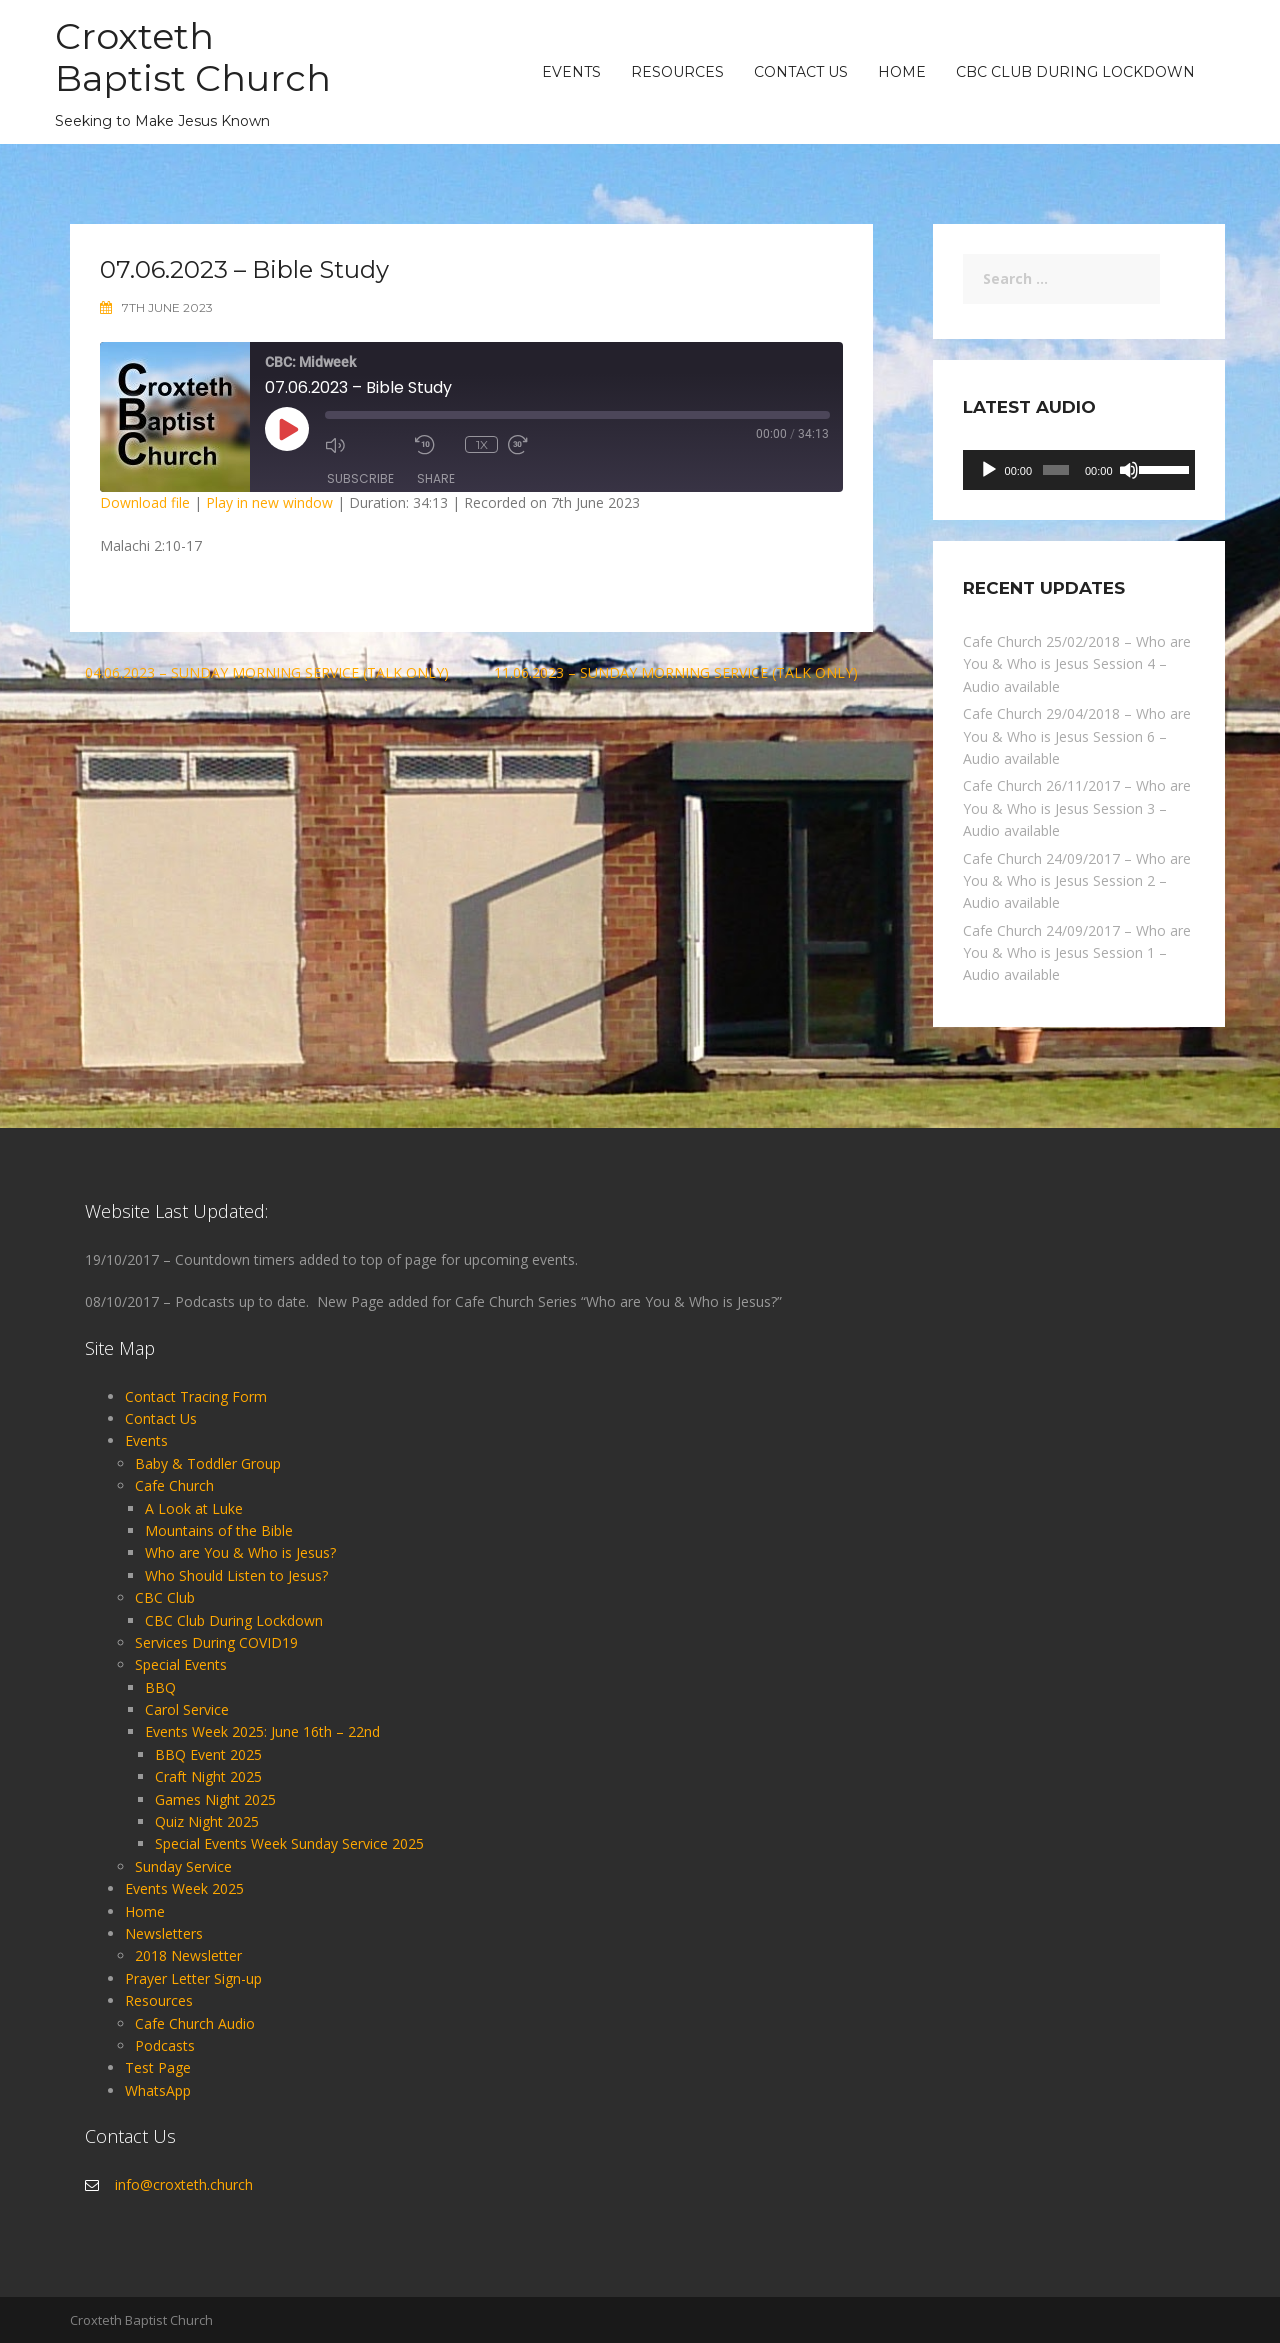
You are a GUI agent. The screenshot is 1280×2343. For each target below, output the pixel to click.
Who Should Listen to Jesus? (236, 1575)
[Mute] (1129, 470)
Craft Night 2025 (208, 1776)
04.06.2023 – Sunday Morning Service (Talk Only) (267, 672)
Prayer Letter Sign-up (193, 1978)
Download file (145, 502)
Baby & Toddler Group (208, 1463)
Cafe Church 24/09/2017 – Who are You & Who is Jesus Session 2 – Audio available (1077, 881)
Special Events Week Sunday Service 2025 (289, 1843)
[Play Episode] (287, 429)
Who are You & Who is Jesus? (240, 1552)
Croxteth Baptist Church (198, 56)
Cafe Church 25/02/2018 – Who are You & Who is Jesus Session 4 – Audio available (1077, 664)
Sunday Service (183, 1866)
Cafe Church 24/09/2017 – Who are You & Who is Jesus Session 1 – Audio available (1077, 953)
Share (436, 478)
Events (571, 72)
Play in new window (269, 502)
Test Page (158, 2067)
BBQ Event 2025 (208, 1754)
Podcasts (165, 2045)
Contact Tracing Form (196, 1396)
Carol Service (187, 1709)
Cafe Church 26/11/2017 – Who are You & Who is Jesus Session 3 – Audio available (1077, 808)
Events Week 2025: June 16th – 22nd (262, 1731)
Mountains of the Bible (219, 1530)
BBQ (160, 1687)
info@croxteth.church (184, 2184)
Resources (677, 72)
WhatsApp (158, 2090)
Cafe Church (174, 1485)
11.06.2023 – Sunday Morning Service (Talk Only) (676, 672)
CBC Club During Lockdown (1075, 72)
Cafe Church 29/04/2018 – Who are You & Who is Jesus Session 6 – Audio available (1077, 736)
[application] (1079, 470)
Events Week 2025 (184, 1888)
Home (902, 72)
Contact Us (801, 72)
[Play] (989, 470)
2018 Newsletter (188, 1955)
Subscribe (360, 478)
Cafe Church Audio (195, 2023)
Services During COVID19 (216, 1642)
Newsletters (164, 1933)
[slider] (1056, 470)
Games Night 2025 (215, 1799)
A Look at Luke (194, 1508)
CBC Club (165, 1597)
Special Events (181, 1664)
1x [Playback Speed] (482, 444)
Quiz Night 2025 (207, 1821)
